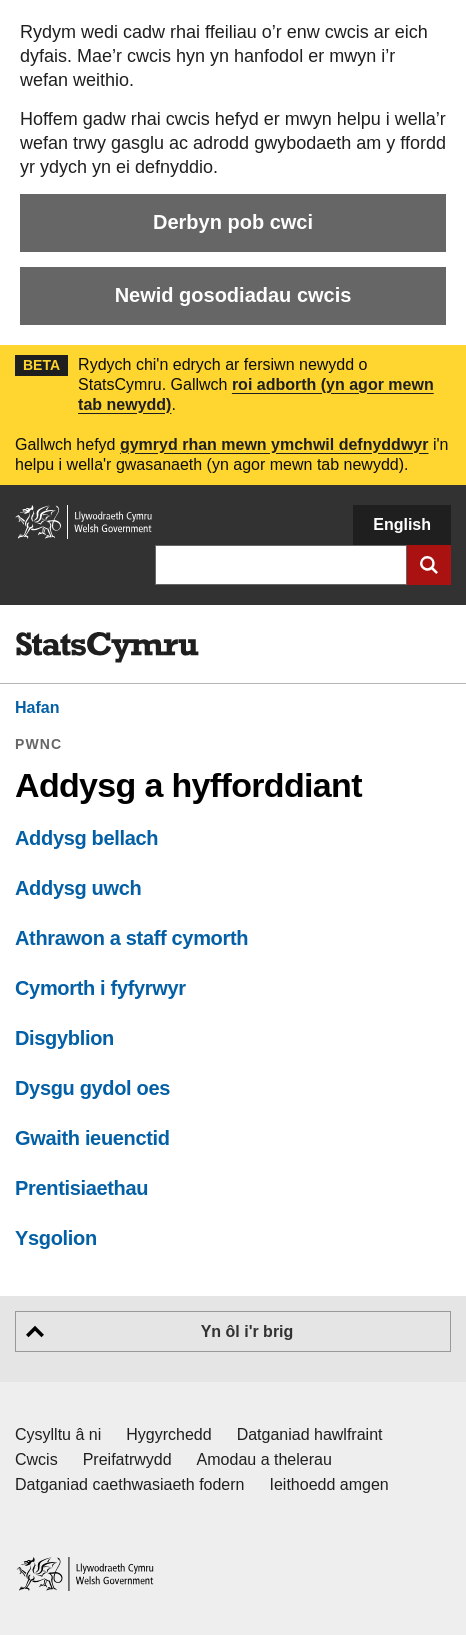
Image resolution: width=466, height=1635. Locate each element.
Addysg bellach (86, 838)
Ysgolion (56, 1238)
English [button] (402, 524)
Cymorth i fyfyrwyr (100, 988)
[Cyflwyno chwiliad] (429, 565)
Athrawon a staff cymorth (131, 938)
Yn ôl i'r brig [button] (247, 1331)
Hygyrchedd (168, 1434)
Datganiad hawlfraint (310, 1434)
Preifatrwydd (127, 1459)
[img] (107, 648)
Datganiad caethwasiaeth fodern (130, 1484)
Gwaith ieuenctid (92, 1138)
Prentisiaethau (81, 1188)
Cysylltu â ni (58, 1434)
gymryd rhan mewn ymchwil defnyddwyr (274, 444)
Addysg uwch (78, 888)
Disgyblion (64, 1038)
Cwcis (36, 1459)
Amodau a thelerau (264, 1459)
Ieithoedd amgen (329, 1484)
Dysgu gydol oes (92, 1088)
